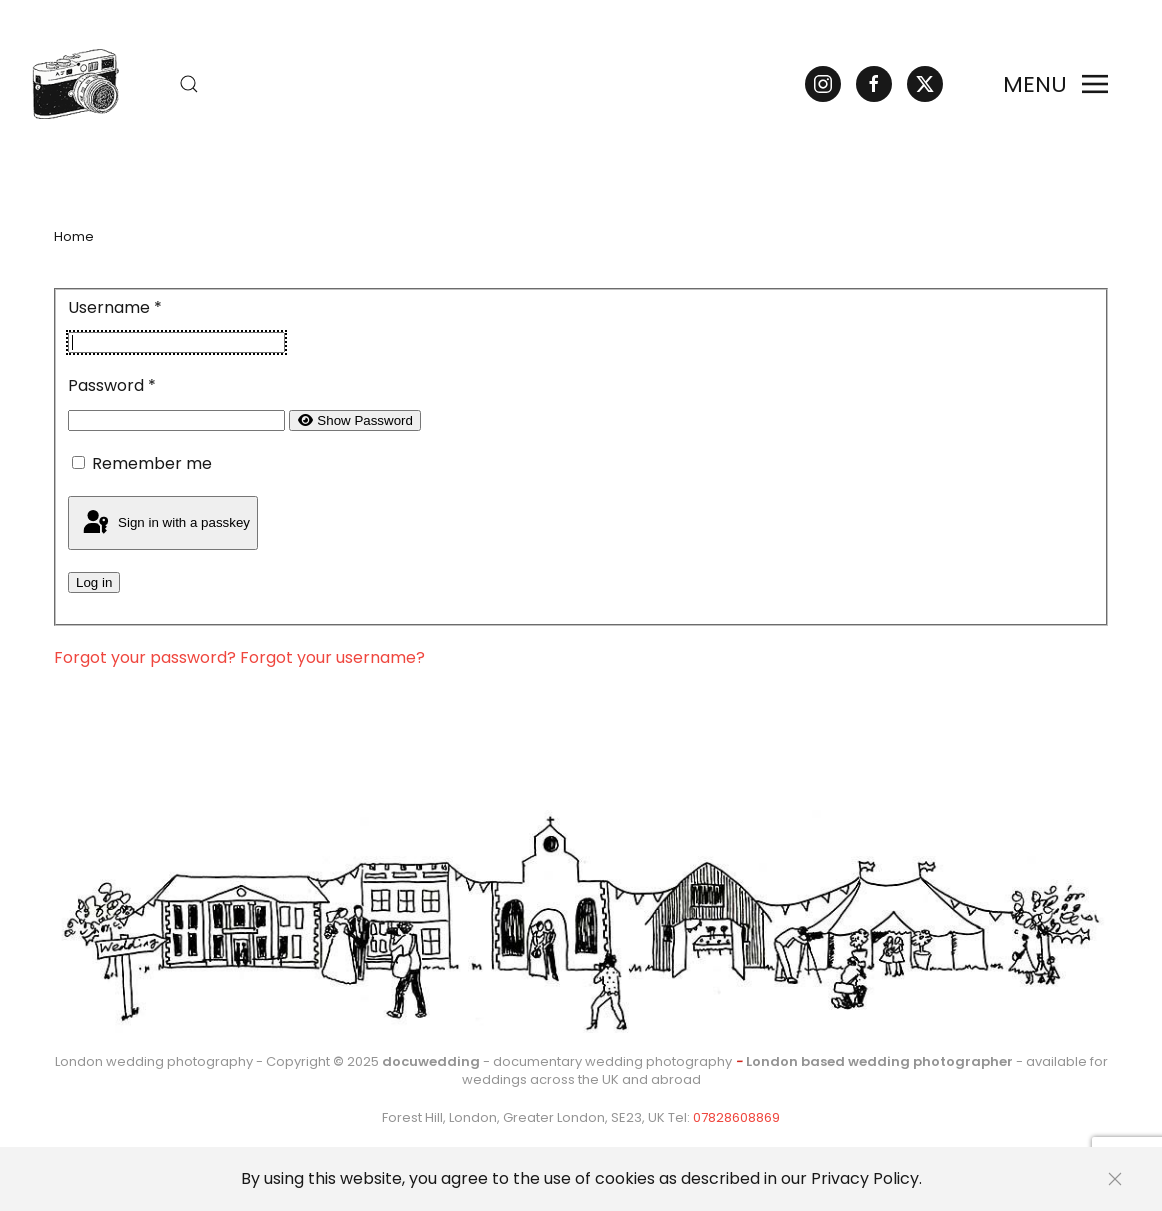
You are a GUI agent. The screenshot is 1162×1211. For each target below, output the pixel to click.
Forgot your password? (147, 657)
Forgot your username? (332, 657)
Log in (94, 582)
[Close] (1115, 1179)
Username (115, 307)
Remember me (152, 463)
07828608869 (736, 1117)
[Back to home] (66, 84)
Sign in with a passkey (165, 523)
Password (112, 385)
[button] (189, 84)
